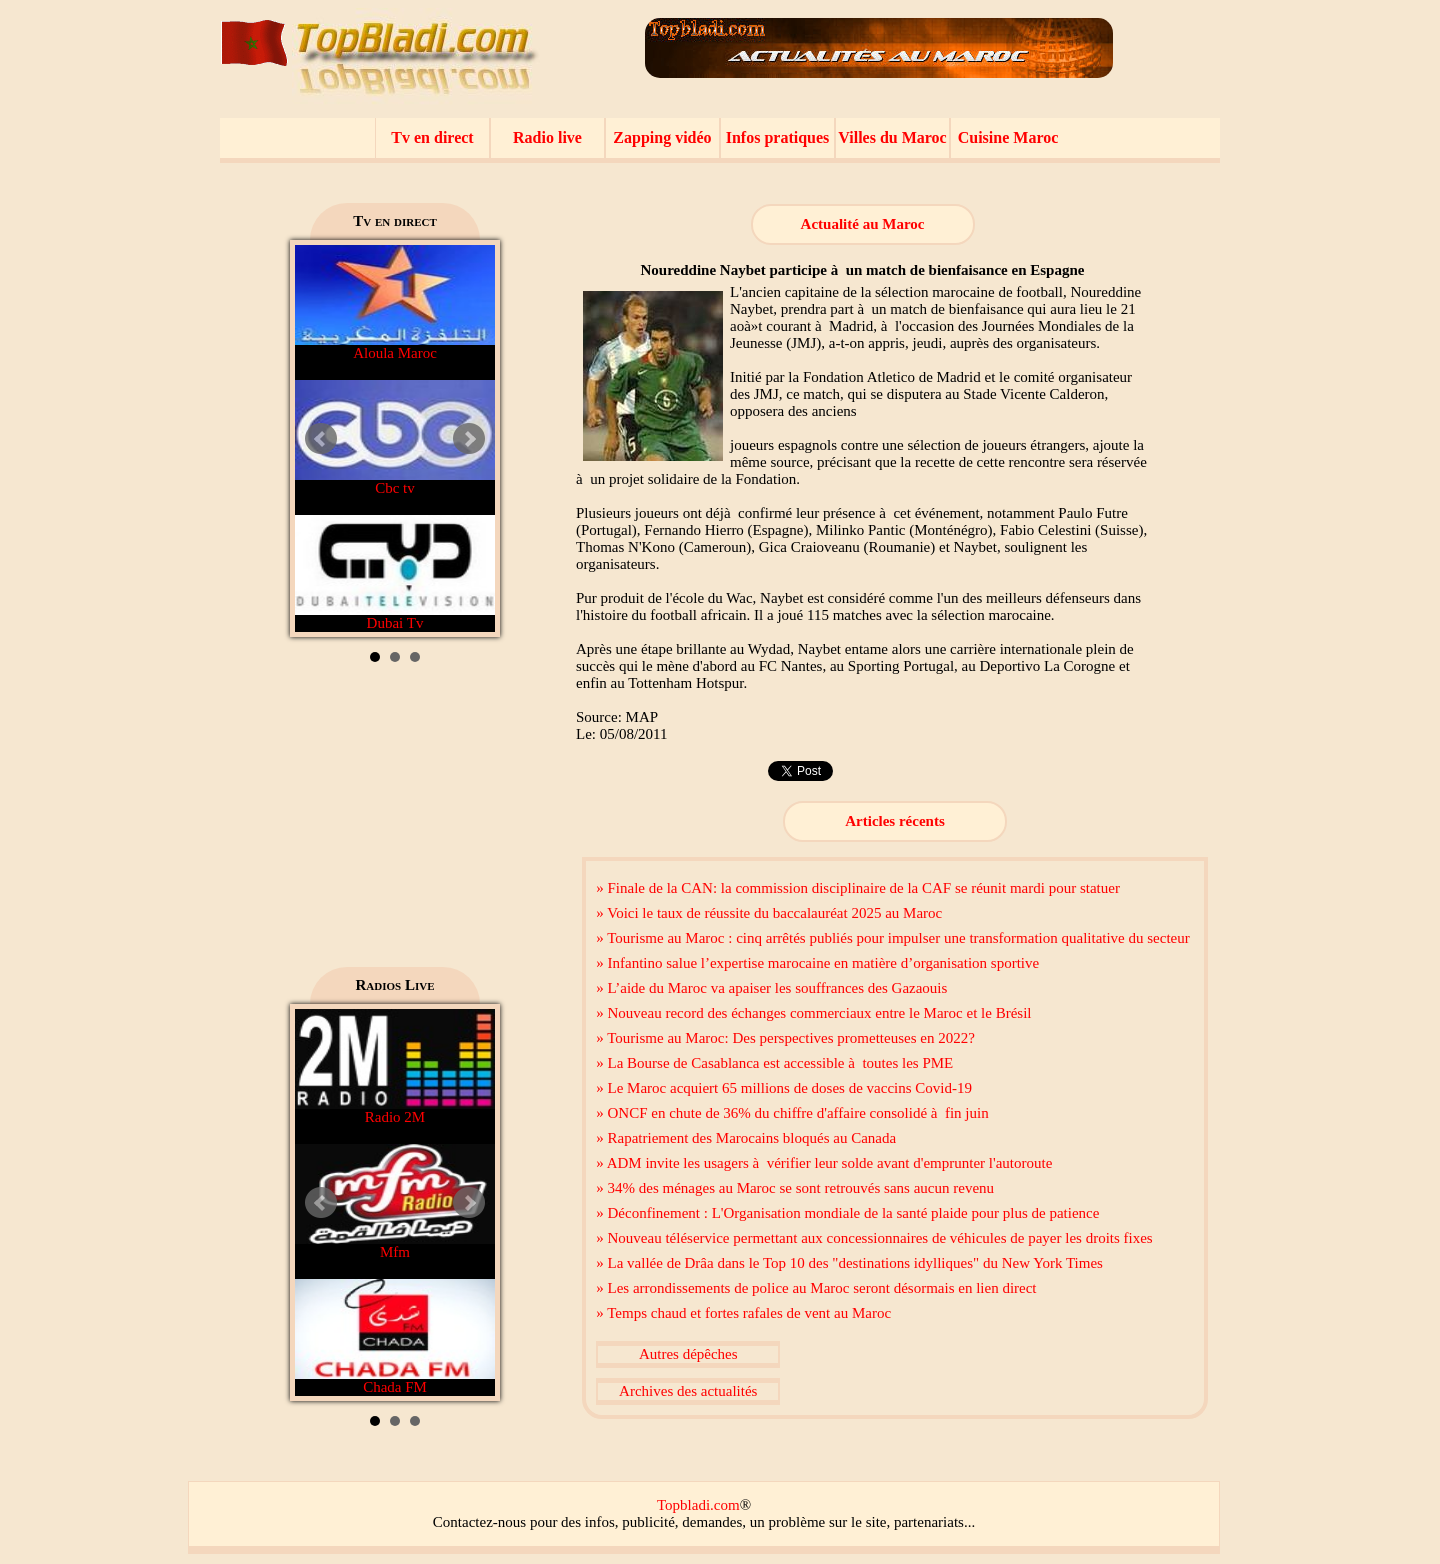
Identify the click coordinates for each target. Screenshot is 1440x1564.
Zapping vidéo (662, 137)
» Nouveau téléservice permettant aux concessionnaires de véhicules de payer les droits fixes (874, 1238)
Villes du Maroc (892, 137)
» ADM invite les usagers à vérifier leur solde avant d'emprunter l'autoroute (824, 1163)
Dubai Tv (395, 573)
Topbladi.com (698, 1505)
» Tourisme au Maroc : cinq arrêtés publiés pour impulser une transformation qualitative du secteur (893, 938)
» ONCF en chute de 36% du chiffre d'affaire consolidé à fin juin (792, 1113)
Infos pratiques (778, 137)
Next (469, 439)
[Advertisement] (395, 822)
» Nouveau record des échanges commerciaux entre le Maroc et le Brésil (813, 1013)
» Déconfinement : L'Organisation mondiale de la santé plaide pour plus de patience (847, 1213)
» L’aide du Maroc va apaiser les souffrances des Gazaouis (771, 988)
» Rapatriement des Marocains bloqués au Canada (746, 1138)
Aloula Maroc (395, 303)
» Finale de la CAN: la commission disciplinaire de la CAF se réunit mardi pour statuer (858, 888)
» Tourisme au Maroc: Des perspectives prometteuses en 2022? (785, 1038)
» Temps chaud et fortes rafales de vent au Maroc (743, 1313)
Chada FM (395, 1337)
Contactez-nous (479, 1522)
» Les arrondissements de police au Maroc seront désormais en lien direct (816, 1288)
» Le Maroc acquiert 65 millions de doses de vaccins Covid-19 (784, 1088)
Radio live (547, 137)
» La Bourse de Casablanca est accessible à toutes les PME (774, 1063)
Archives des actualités (688, 1391)
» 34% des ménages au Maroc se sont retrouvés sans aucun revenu (795, 1188)
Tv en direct (432, 137)
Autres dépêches (688, 1354)
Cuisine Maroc (1008, 137)
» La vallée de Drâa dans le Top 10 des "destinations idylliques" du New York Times (849, 1263)
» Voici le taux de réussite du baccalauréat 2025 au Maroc (769, 913)
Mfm (395, 1202)
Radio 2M (395, 1067)
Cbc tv (395, 438)
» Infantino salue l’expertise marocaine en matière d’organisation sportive (817, 963)
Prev (321, 439)
